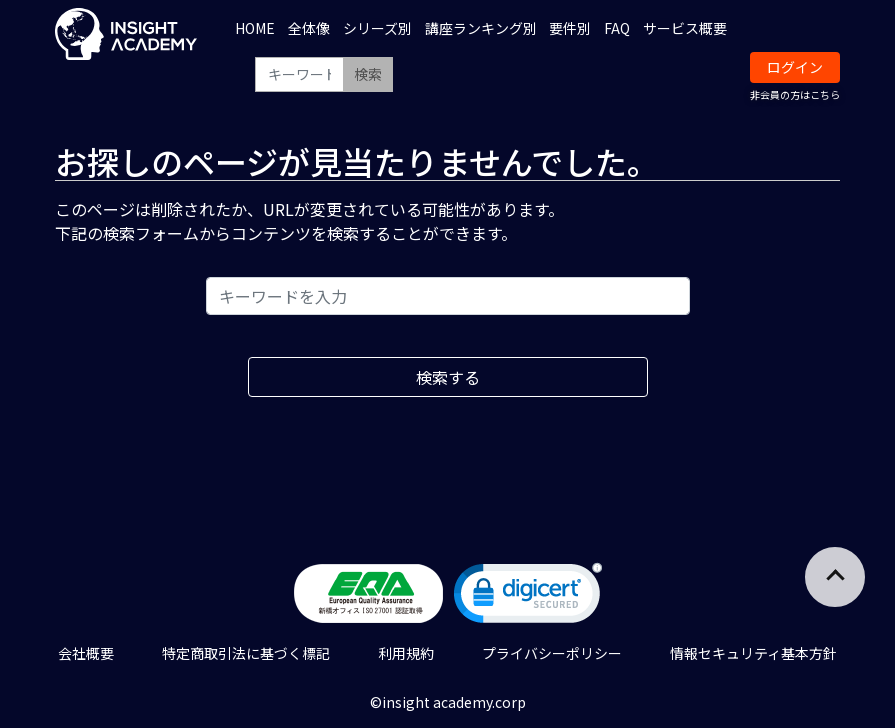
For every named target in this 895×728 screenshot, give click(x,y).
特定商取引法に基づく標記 (246, 653)
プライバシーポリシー (552, 653)
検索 (368, 74)
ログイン (795, 67)
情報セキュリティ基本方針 (753, 653)
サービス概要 (685, 28)
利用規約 (406, 653)
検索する (448, 377)
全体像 (309, 28)
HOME (255, 28)
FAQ (617, 28)
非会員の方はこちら (795, 94)
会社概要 (86, 653)
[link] (528, 597)
